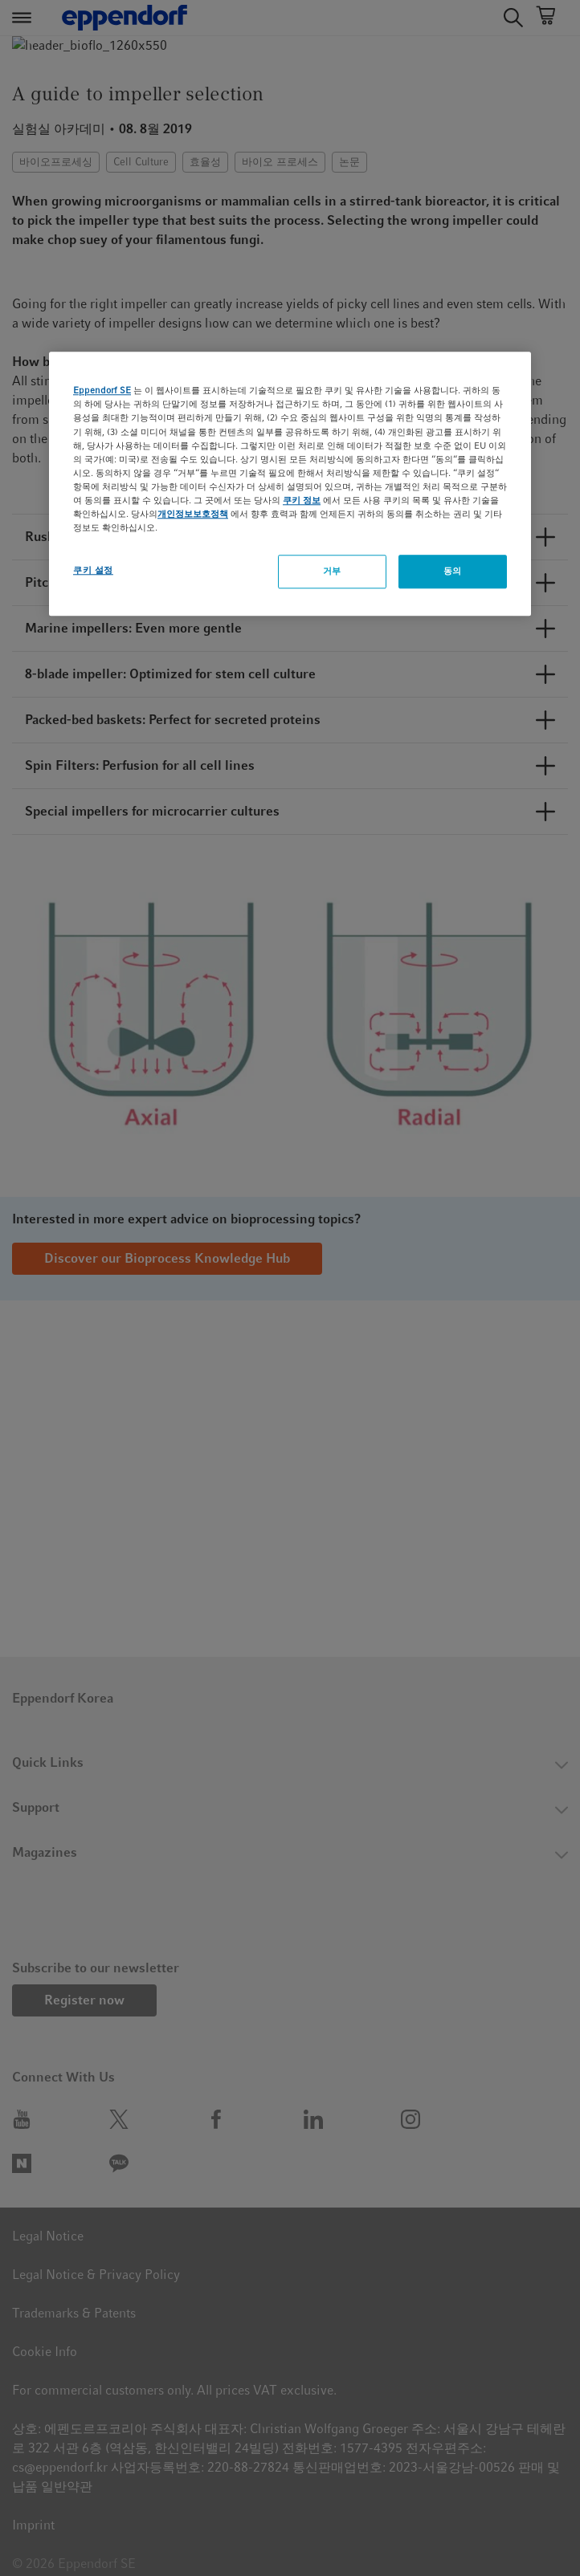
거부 (332, 570)
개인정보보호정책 (192, 513)
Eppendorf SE (102, 391)
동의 (452, 570)
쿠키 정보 (302, 500)
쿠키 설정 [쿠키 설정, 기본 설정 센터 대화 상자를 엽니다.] (93, 570)
